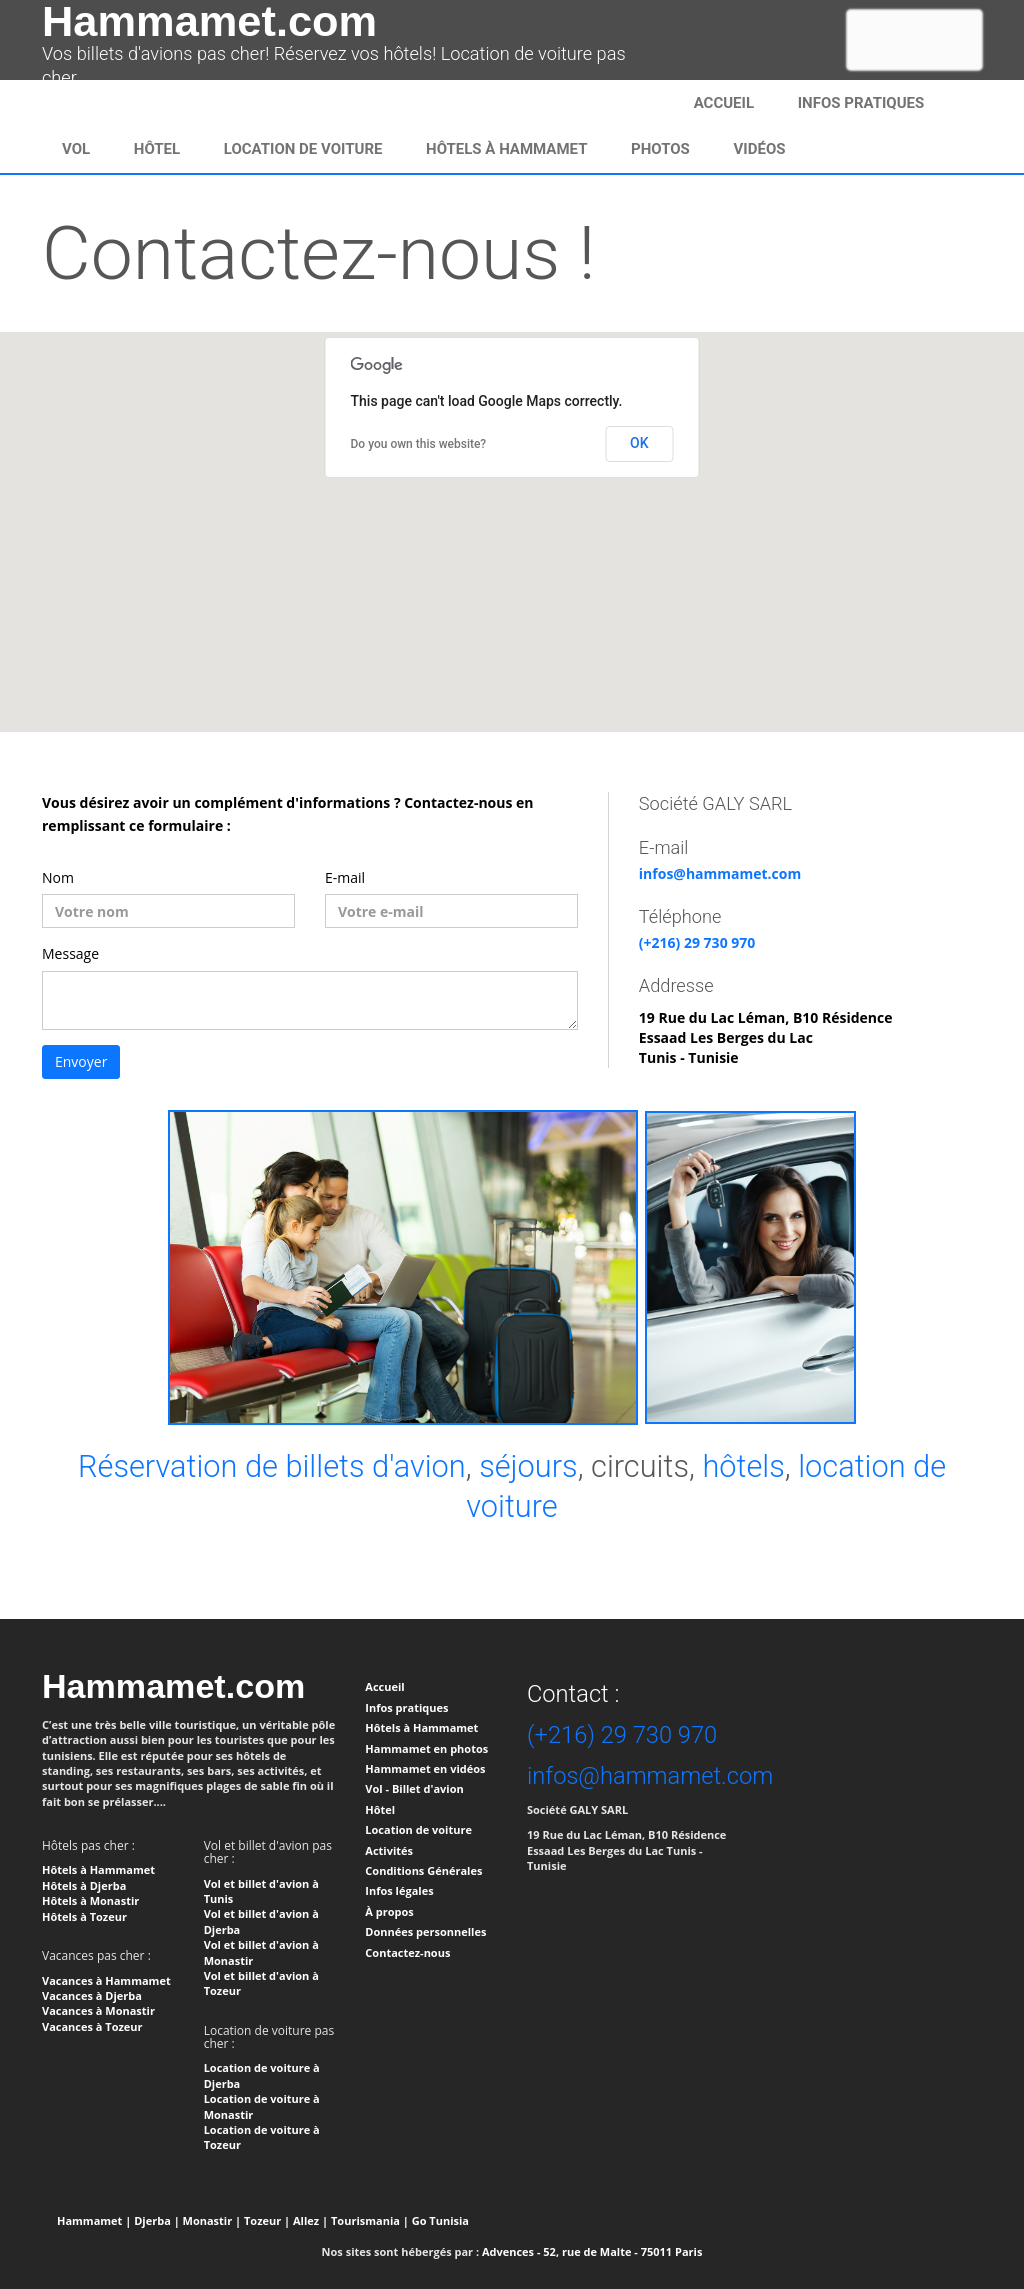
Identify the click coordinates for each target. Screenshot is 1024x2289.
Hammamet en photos (426, 1748)
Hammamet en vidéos (425, 1768)
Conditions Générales (423, 1870)
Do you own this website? (419, 444)
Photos (660, 149)
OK (639, 443)
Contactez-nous (407, 1952)
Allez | (310, 2220)
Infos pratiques (406, 1707)
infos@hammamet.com (720, 873)
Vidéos (760, 149)
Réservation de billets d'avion (272, 1466)
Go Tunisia (440, 2220)
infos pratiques (861, 103)
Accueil (724, 103)
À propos (389, 1911)
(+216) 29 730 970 (697, 942)
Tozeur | (267, 2220)
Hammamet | (94, 2220)
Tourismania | (370, 2220)
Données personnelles (425, 1931)
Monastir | (212, 2220)
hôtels (743, 1466)
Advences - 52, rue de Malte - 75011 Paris (592, 2251)
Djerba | (157, 2220)
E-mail (345, 877)
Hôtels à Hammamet (506, 149)
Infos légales (399, 1890)
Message (70, 953)
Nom (58, 877)
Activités (389, 1850)
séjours (528, 1466)
